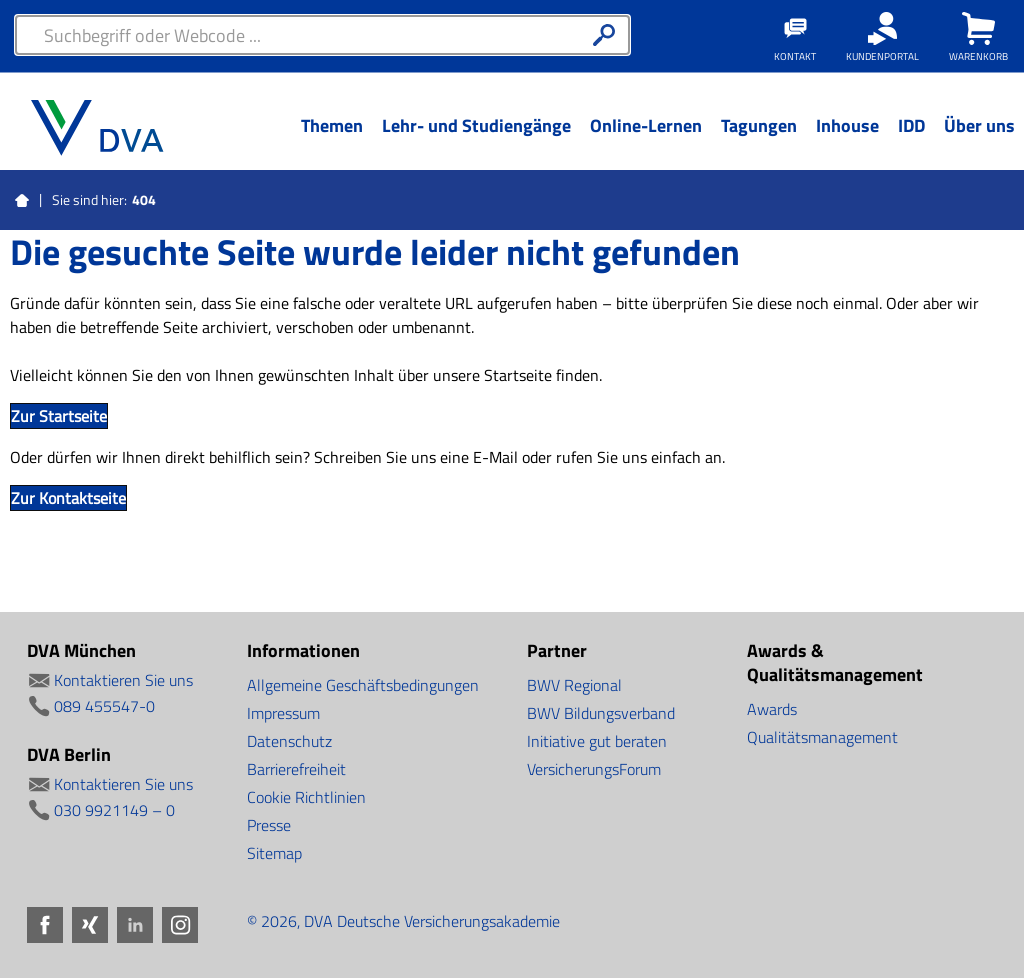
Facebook (45, 925)
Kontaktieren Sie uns (123, 680)
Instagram (180, 925)
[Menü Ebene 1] (331, 141)
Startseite (22, 201)
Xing (90, 925)
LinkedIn (135, 925)
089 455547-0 (104, 706)
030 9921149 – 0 (114, 810)
